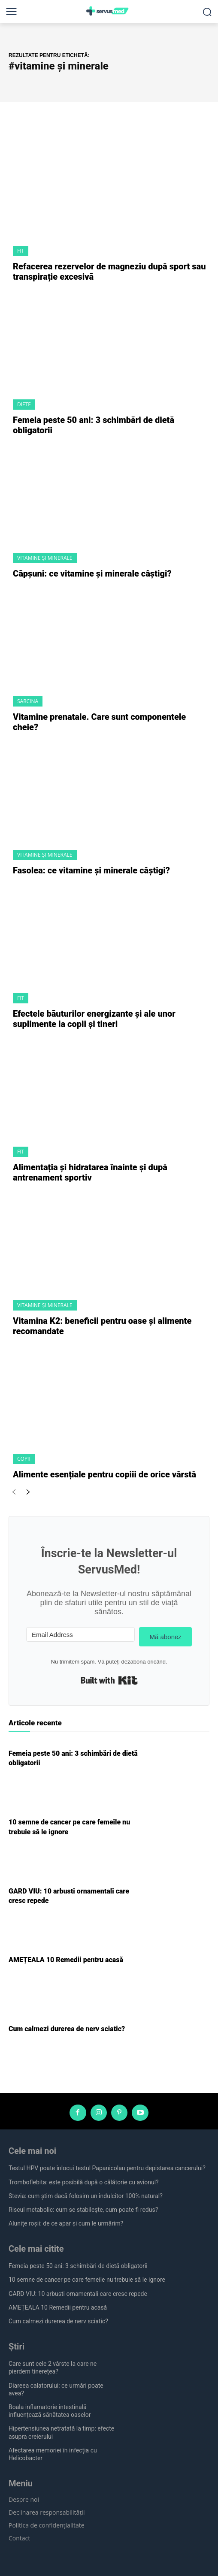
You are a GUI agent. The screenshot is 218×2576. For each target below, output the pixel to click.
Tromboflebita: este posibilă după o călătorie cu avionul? (84, 2182)
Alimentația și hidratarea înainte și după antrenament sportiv (90, 1172)
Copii (23, 1458)
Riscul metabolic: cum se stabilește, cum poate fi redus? (83, 2209)
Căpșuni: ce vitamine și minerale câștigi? (92, 573)
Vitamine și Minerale (45, 558)
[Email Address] (80, 1634)
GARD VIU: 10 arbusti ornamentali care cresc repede (78, 2293)
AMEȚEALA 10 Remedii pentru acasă (66, 1960)
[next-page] (27, 1493)
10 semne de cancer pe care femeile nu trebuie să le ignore (87, 2279)
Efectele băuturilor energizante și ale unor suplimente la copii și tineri (94, 1019)
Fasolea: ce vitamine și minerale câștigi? (91, 870)
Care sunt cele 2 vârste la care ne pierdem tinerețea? (53, 2367)
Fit (20, 250)
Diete (24, 404)
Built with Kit (109, 1680)
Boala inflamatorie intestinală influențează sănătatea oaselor (50, 2411)
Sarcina (27, 701)
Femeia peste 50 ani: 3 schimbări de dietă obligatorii (78, 2265)
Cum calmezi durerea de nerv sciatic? (67, 2029)
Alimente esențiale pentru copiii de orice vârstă (104, 1474)
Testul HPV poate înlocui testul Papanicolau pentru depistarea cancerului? (107, 2168)
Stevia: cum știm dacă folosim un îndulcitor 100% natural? (86, 2195)
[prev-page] (14, 1493)
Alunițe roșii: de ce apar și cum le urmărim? (66, 2223)
